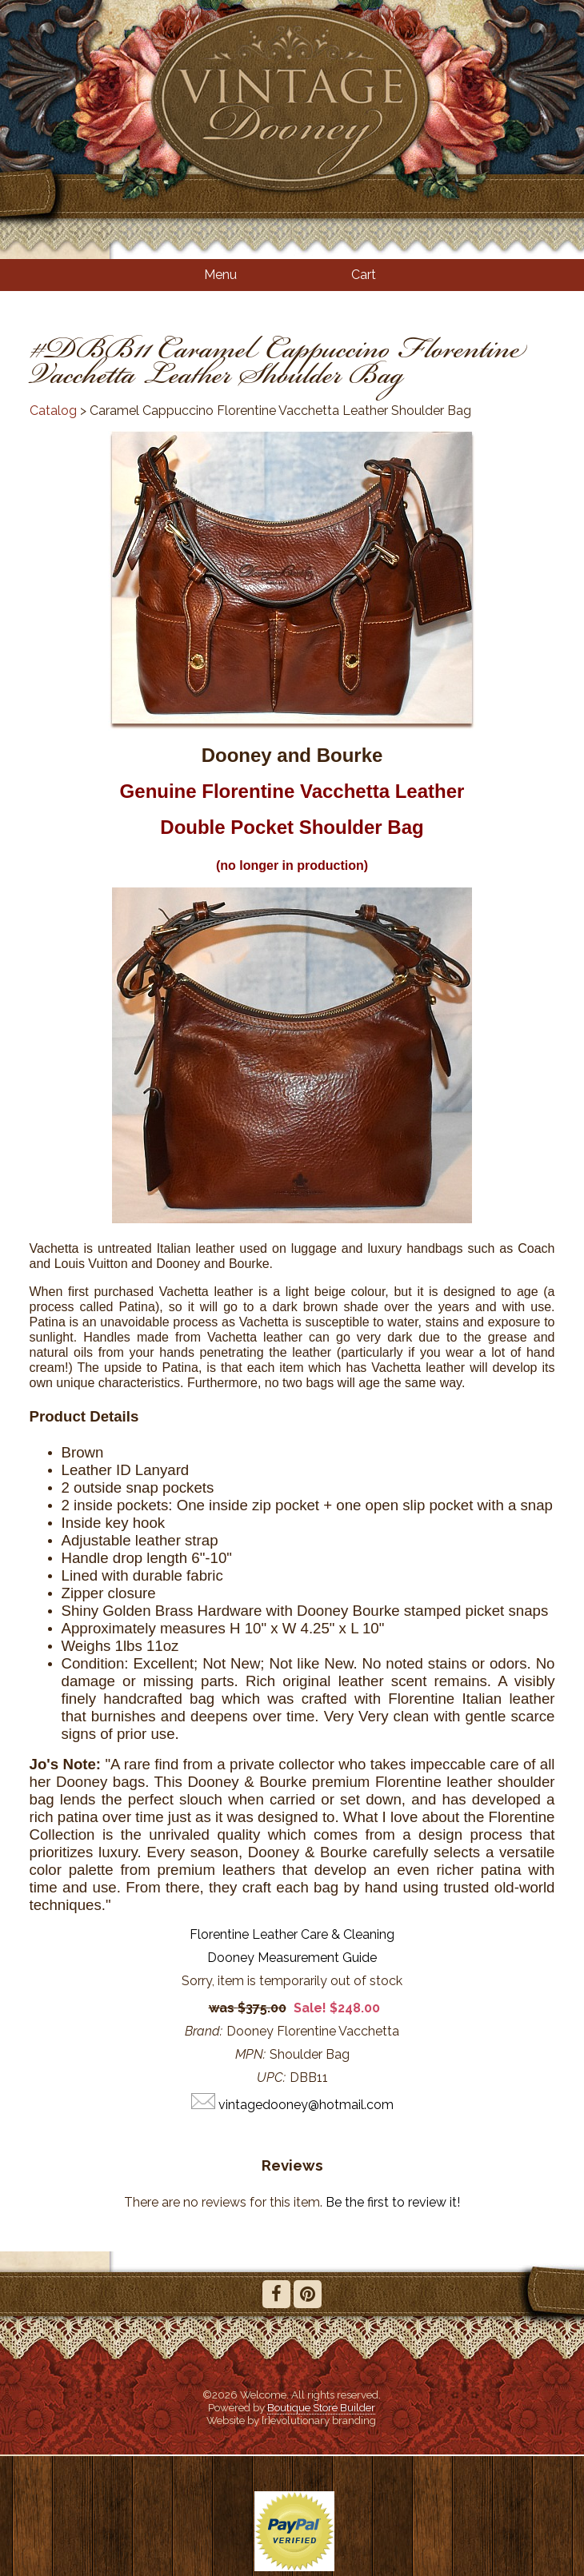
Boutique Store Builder (321, 2407)
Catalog (53, 410)
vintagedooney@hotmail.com (306, 2104)
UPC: (271, 2077)
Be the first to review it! (393, 2202)
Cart (363, 274)
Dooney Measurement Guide (292, 1957)
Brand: (203, 2031)
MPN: (250, 2054)
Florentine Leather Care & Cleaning (292, 1934)
